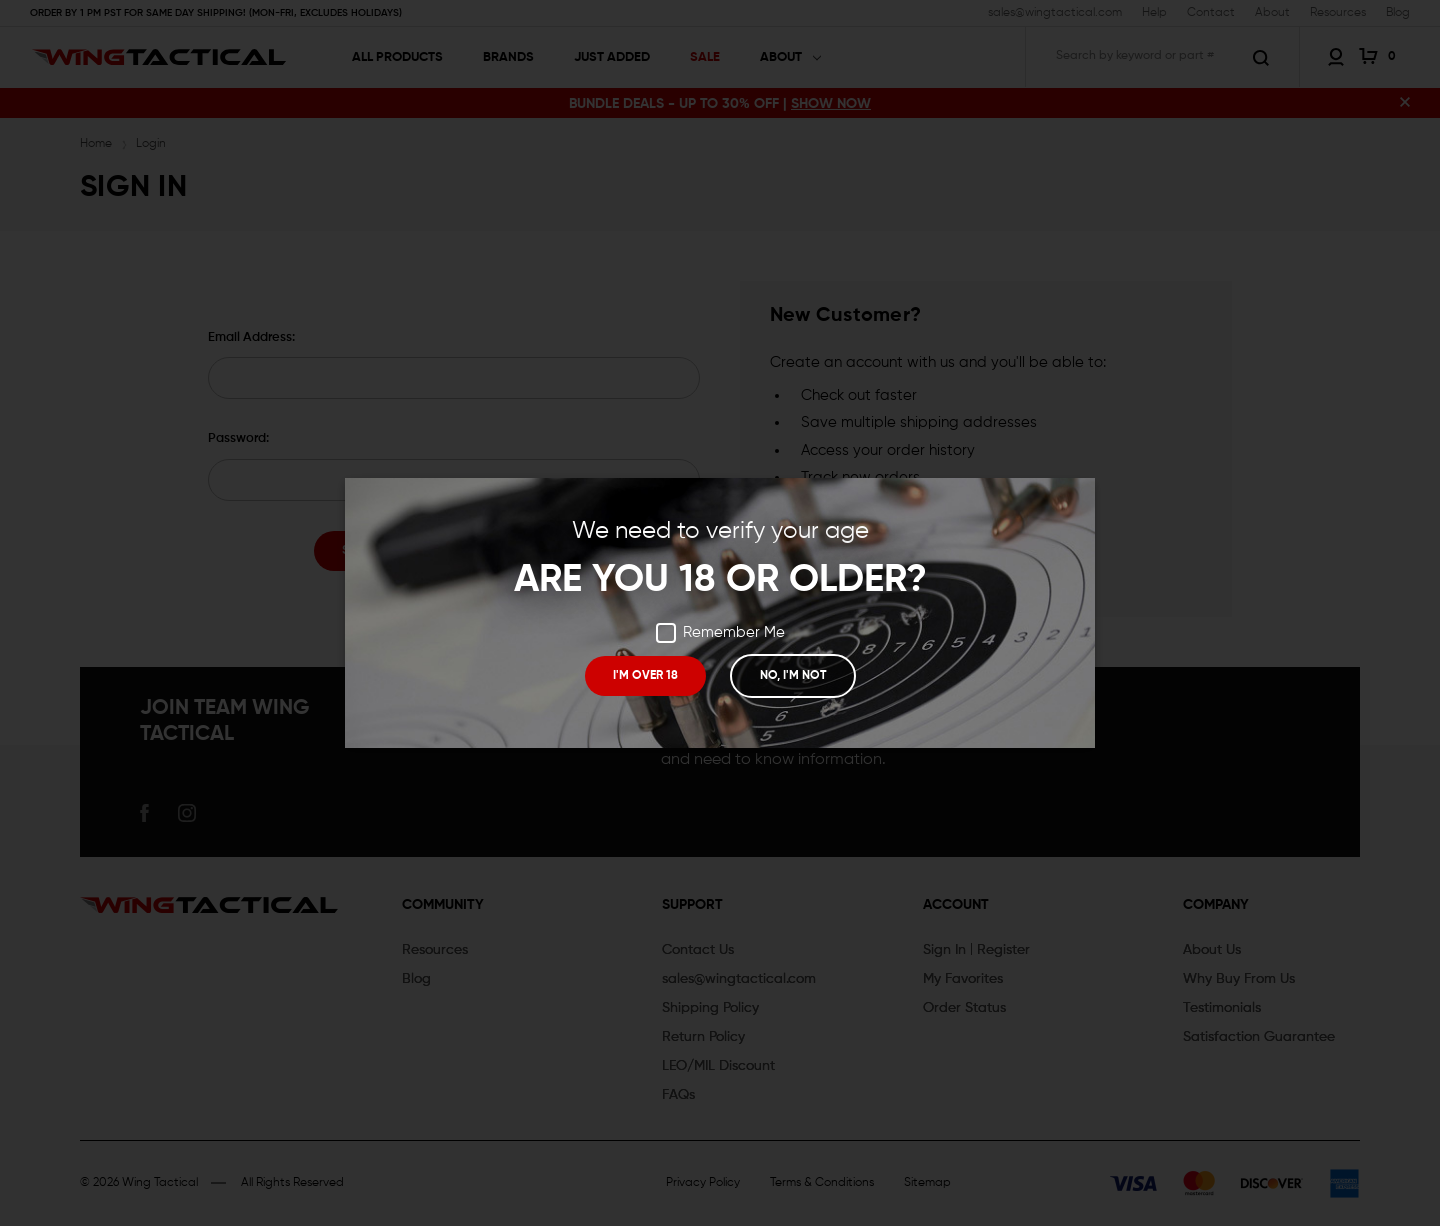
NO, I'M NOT (792, 676)
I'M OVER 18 (645, 676)
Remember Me (720, 633)
